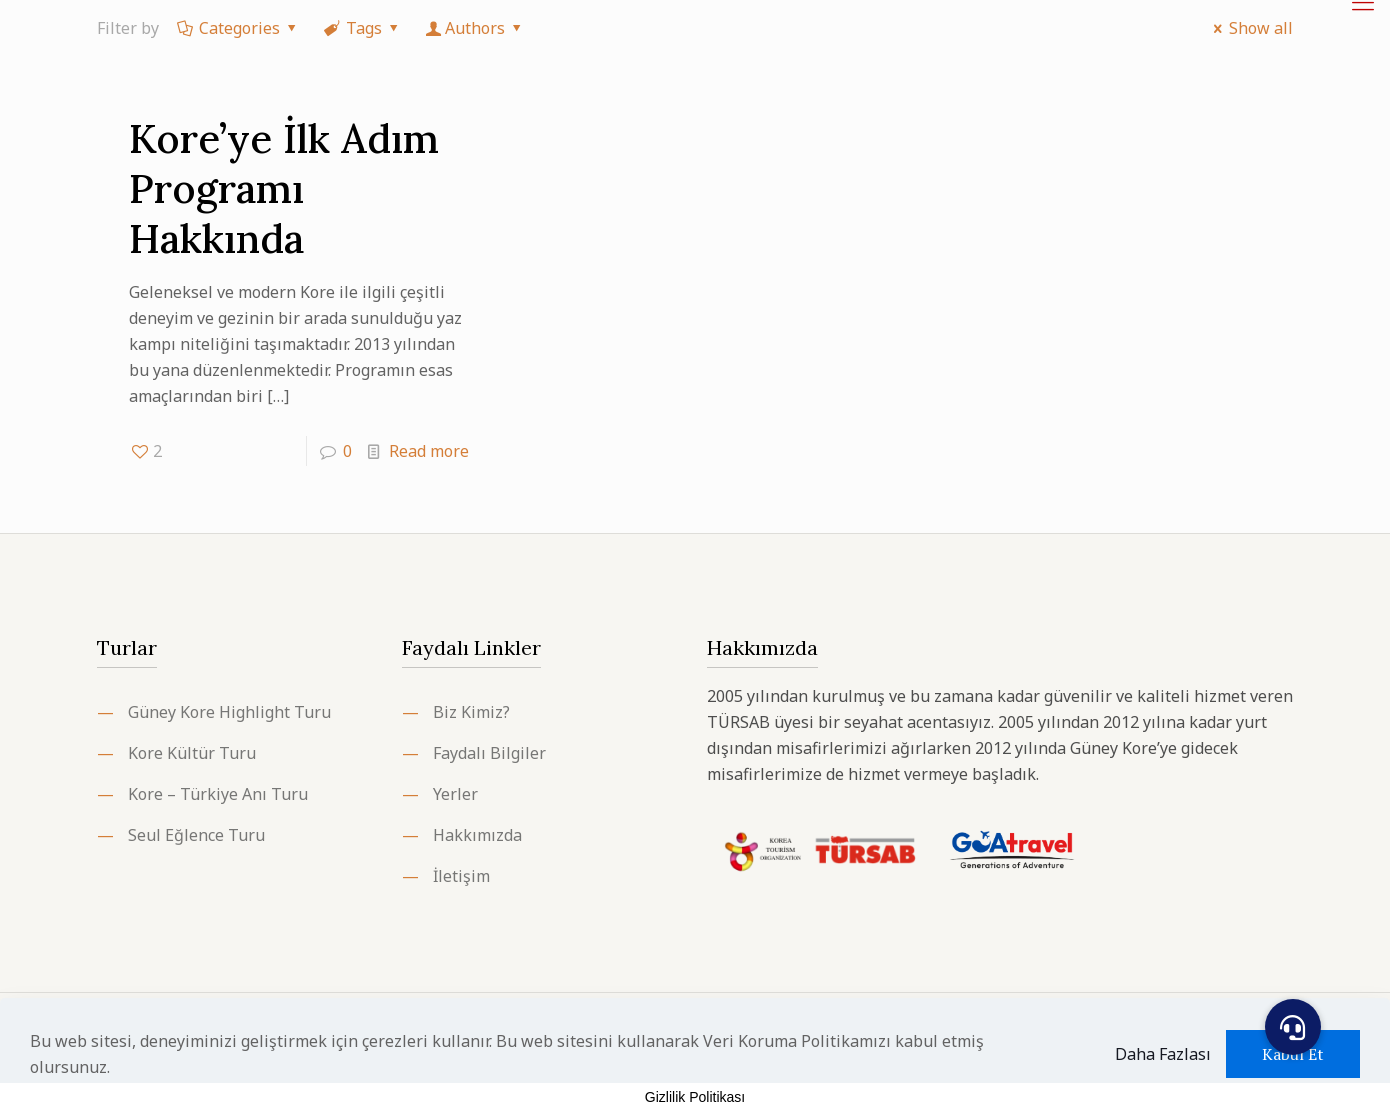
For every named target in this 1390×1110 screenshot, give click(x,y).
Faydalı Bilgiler (489, 753)
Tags (363, 28)
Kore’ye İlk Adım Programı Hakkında (284, 188)
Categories (238, 28)
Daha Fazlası (1163, 1054)
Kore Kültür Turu (192, 753)
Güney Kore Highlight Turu (229, 712)
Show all (1250, 28)
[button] (1293, 1027)
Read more (429, 451)
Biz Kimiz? (471, 712)
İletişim (461, 876)
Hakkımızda (477, 835)
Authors (475, 28)
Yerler (455, 794)
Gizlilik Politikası (695, 1097)
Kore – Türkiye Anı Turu (218, 794)
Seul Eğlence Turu (196, 835)
